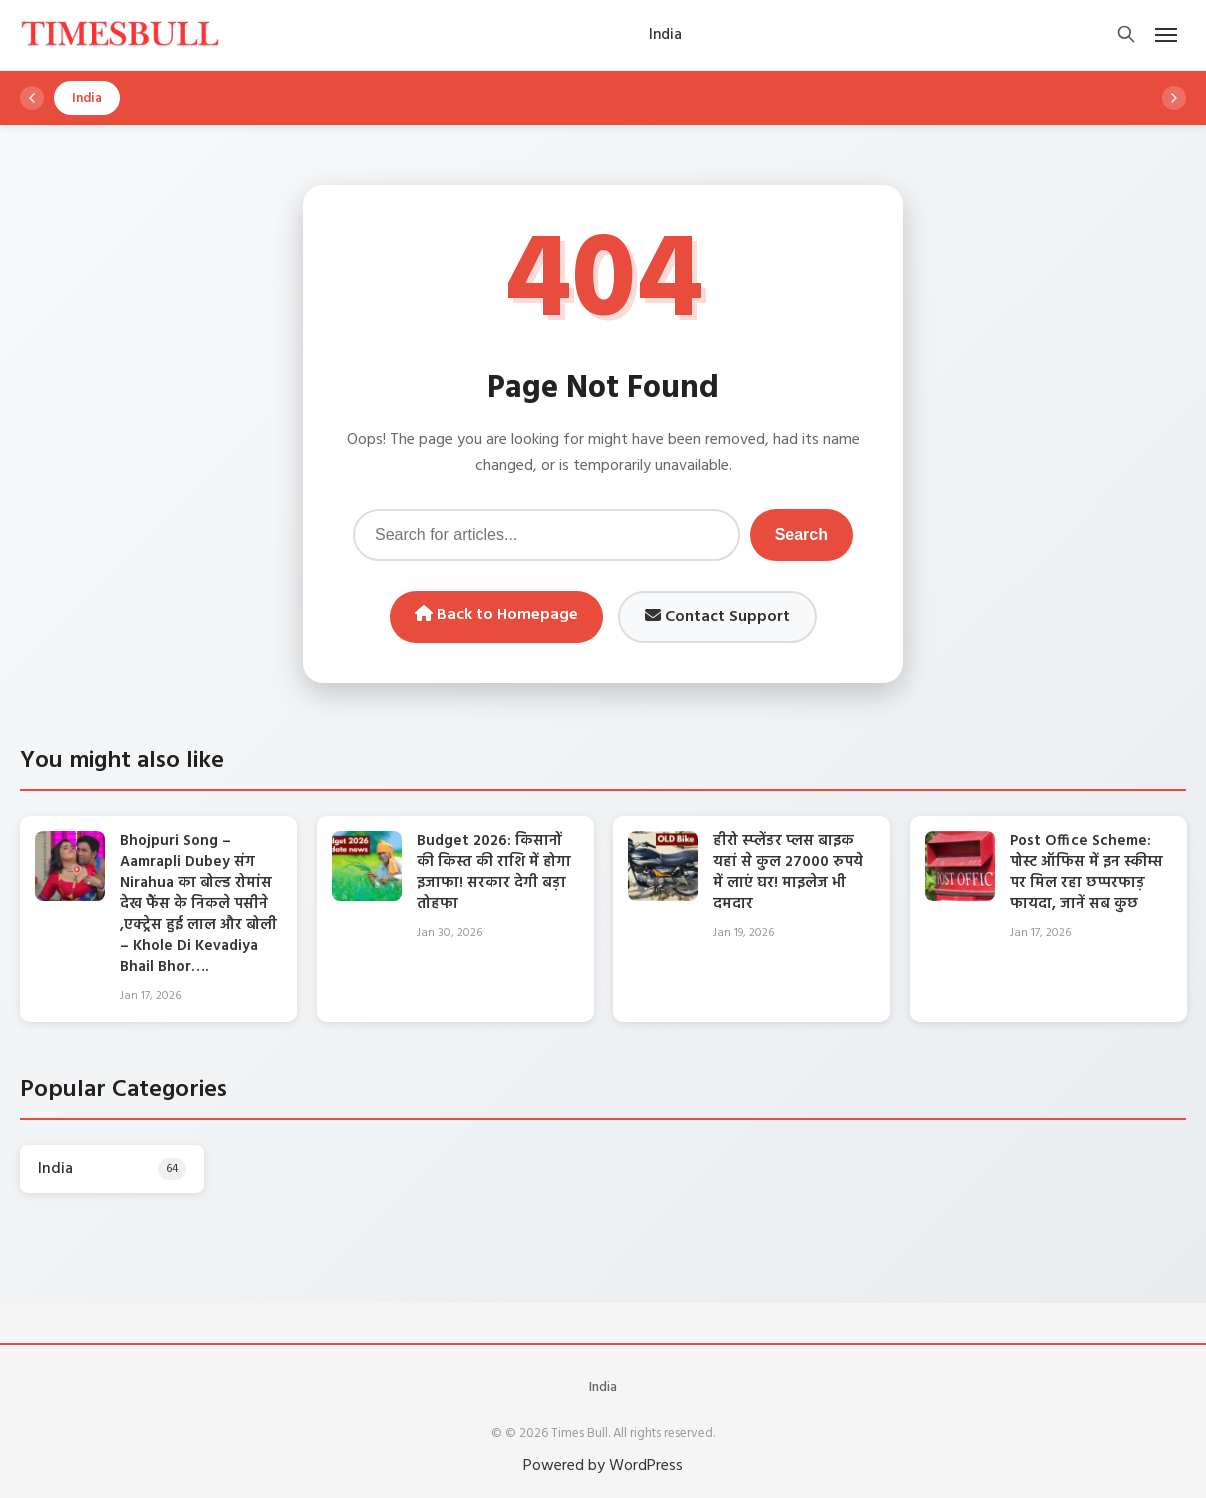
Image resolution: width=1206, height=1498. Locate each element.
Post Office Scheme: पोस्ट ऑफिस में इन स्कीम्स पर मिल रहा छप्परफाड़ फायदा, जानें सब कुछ (1086, 872)
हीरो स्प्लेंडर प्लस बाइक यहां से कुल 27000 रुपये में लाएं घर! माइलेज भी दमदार (788, 872)
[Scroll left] (32, 98)
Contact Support (717, 617)
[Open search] (1126, 35)
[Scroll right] (1174, 98)
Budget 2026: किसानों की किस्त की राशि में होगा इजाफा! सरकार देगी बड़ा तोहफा (494, 872)
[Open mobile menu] (1166, 35)
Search (801, 534)
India (603, 1387)
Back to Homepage (496, 615)
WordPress (646, 1466)
